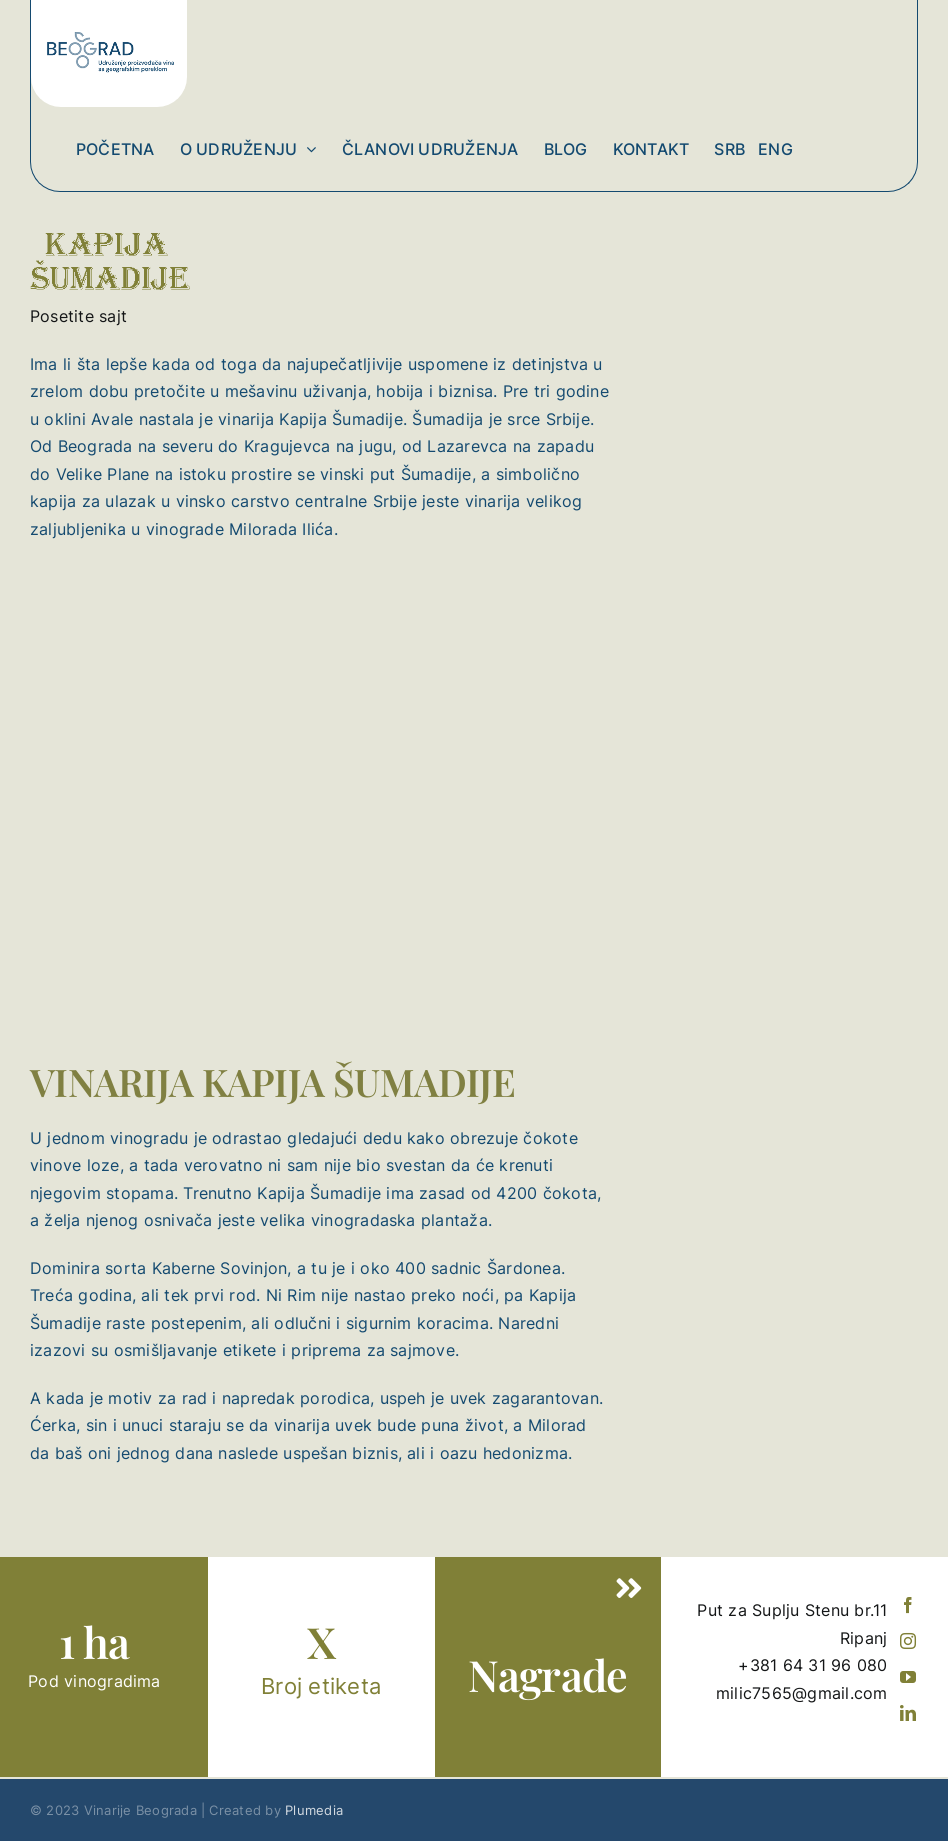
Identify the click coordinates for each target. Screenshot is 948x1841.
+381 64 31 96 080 (812, 1665)
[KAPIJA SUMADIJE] (111, 200)
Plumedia (314, 1810)
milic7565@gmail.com (802, 1693)
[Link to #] (629, 1588)
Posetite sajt (78, 316)
